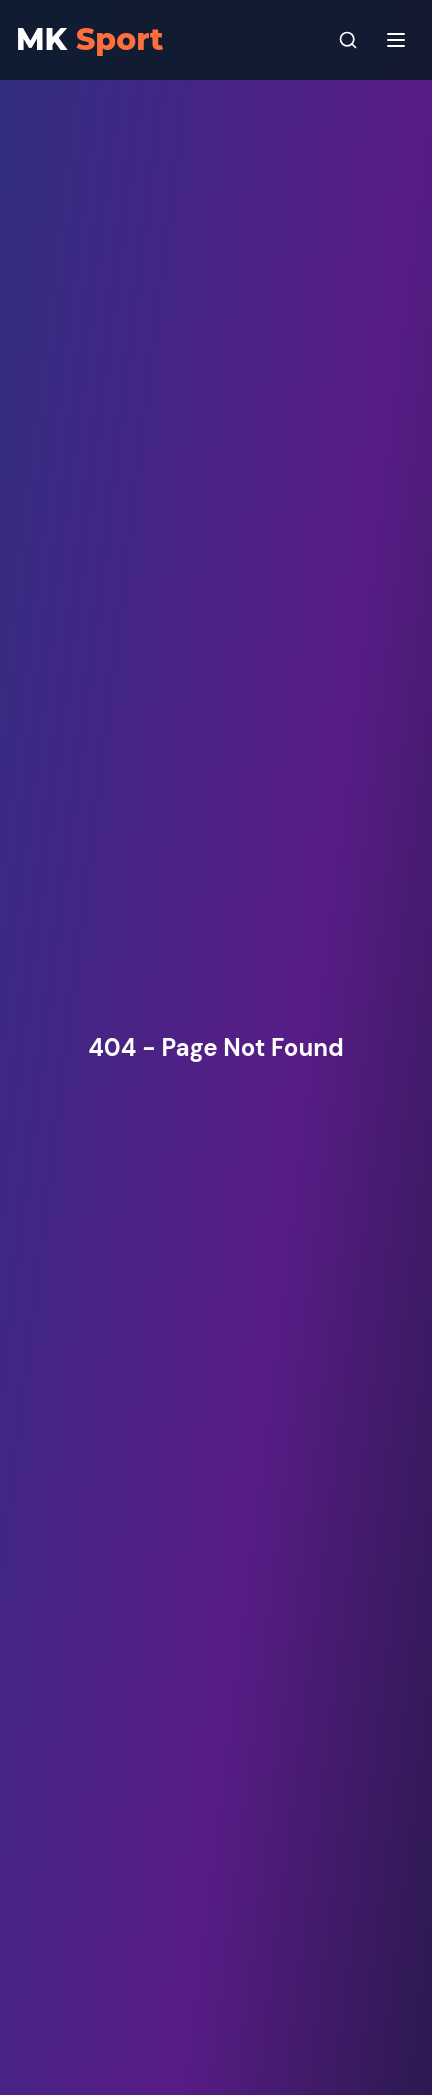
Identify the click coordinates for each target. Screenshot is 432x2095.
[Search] (348, 40)
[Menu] (396, 40)
